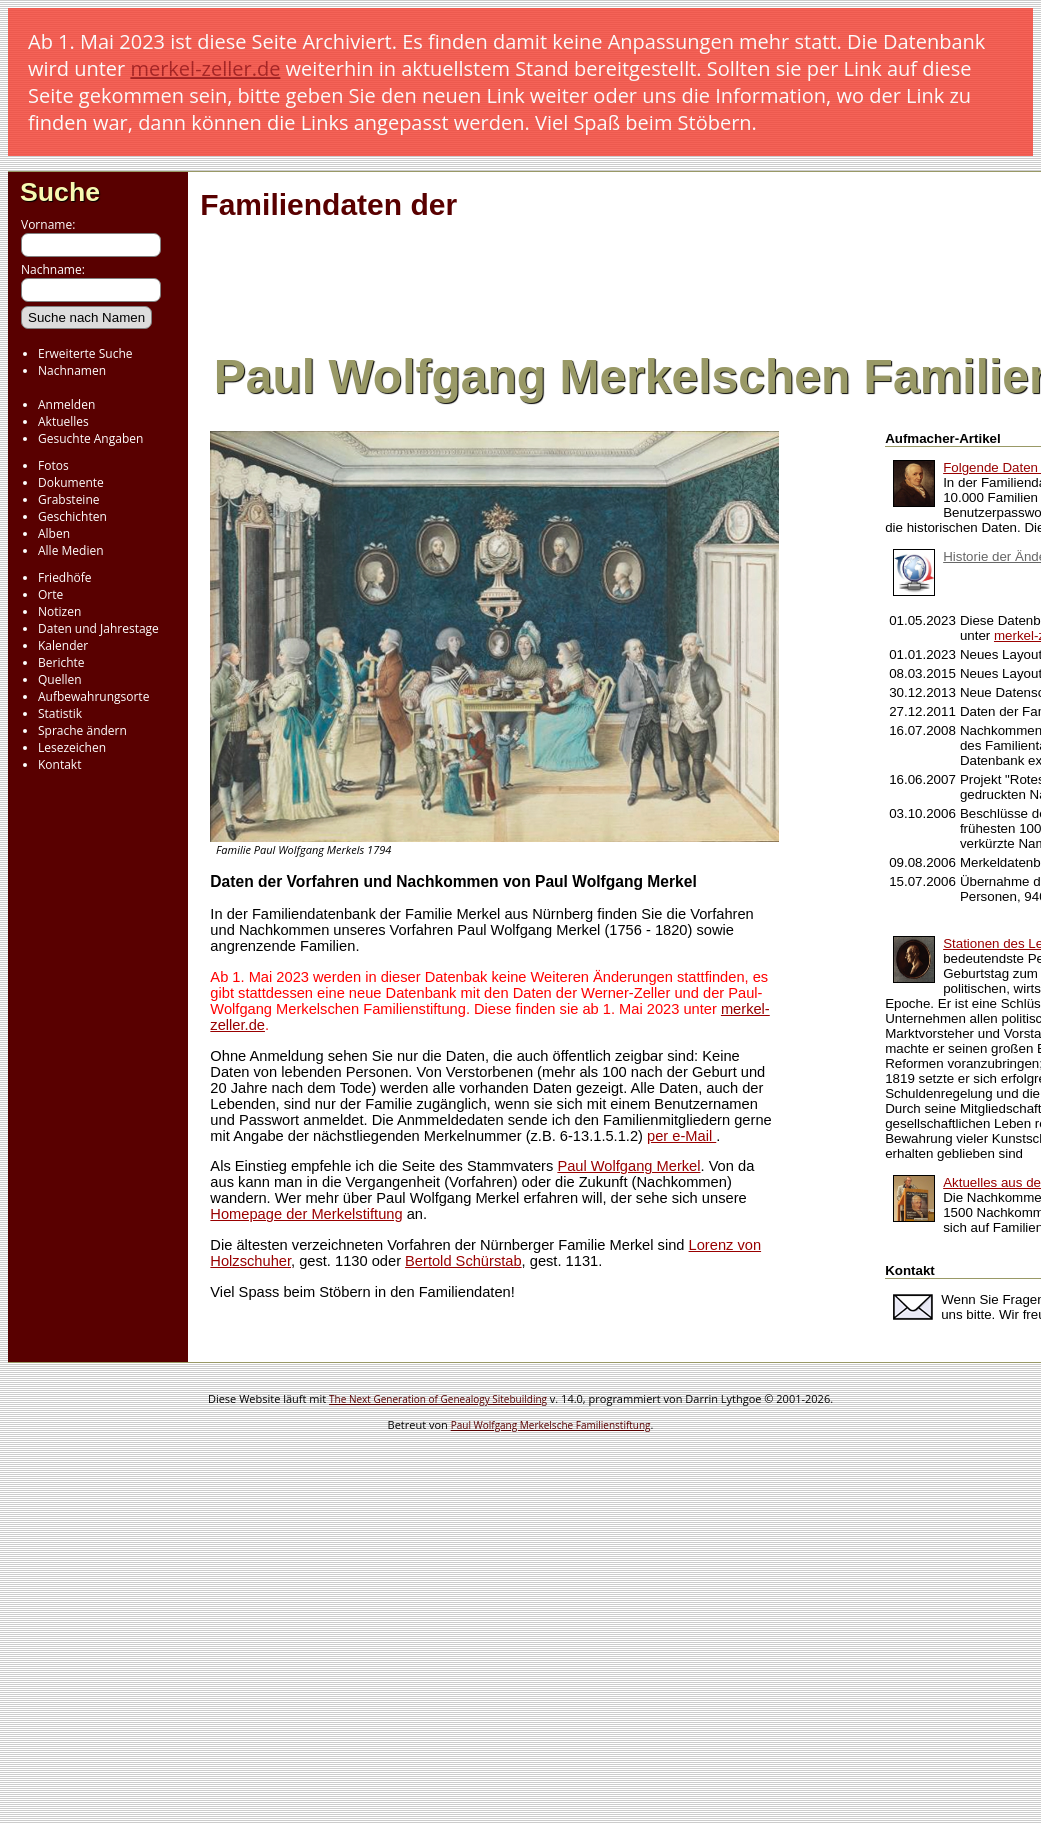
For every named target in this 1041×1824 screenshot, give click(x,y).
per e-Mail (681, 1136)
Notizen (59, 611)
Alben (54, 533)
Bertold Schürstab (463, 1261)
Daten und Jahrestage (98, 628)
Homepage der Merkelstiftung (306, 1214)
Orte (50, 594)
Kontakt (59, 764)
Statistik (60, 713)
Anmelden (66, 404)
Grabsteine (69, 499)
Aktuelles (63, 421)
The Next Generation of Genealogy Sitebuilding (438, 1399)
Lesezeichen (72, 747)
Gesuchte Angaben (90, 438)
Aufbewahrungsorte (93, 696)
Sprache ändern (82, 730)
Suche (60, 192)
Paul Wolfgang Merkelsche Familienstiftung (551, 1425)
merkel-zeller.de (205, 68)
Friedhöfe (65, 577)
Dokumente (71, 482)
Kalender (63, 645)
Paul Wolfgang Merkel (628, 1166)
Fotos (53, 465)
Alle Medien (71, 550)
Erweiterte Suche (85, 353)
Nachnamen (72, 370)
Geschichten (72, 516)
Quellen (60, 679)
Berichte (61, 662)
